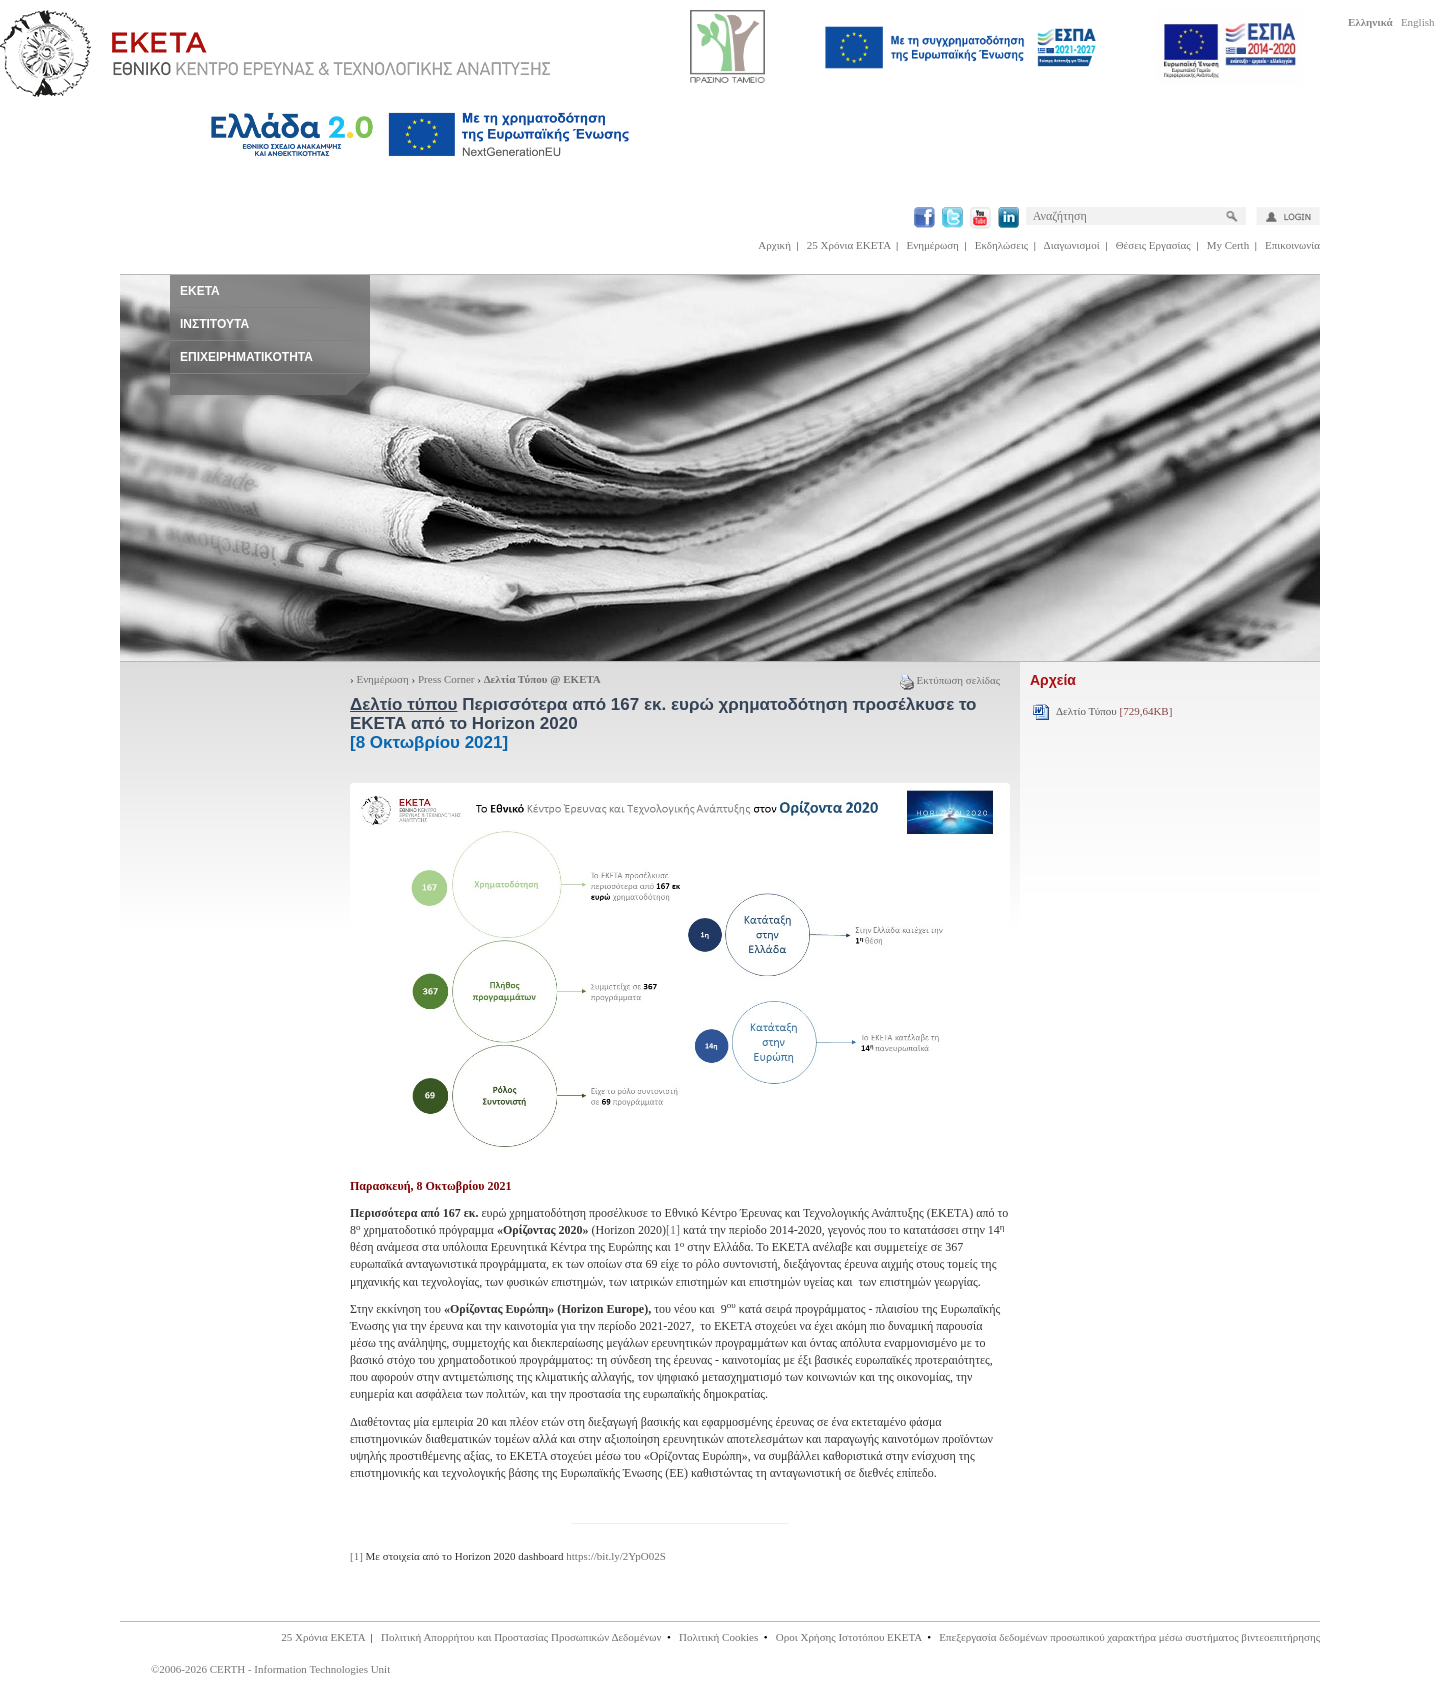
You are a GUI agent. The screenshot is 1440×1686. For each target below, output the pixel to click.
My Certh (1228, 245)
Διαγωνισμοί (1072, 245)
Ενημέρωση (933, 245)
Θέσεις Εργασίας (1153, 245)
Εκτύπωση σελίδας (950, 680)
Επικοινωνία (1292, 245)
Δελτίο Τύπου (1114, 711)
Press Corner (446, 679)
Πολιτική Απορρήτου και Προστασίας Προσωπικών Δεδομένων (521, 1637)
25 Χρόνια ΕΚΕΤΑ (849, 245)
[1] (673, 1230)
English (1418, 22)
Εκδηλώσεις (1001, 245)
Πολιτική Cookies (718, 1637)
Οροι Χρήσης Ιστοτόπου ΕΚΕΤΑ (849, 1637)
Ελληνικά (1370, 22)
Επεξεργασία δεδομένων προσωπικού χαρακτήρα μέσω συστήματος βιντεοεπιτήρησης (1129, 1637)
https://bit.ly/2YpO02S (616, 1556)
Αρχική (774, 245)
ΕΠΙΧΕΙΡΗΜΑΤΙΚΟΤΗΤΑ (246, 357)
